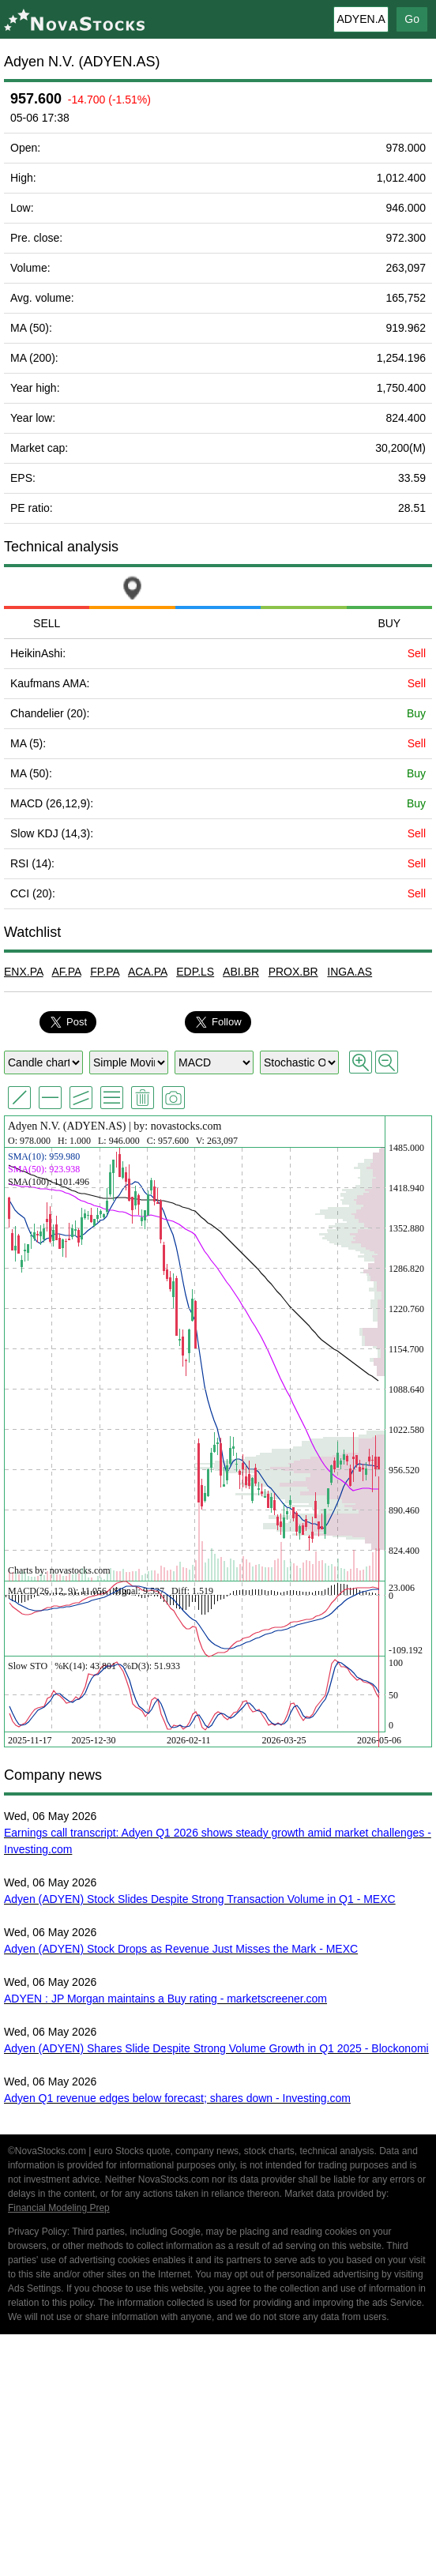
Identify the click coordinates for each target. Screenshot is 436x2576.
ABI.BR (241, 971)
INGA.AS (349, 971)
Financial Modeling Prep (59, 2207)
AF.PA (66, 971)
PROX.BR (293, 971)
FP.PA (104, 971)
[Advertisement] (218, 2457)
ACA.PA (147, 971)
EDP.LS (195, 971)
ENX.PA (23, 971)
